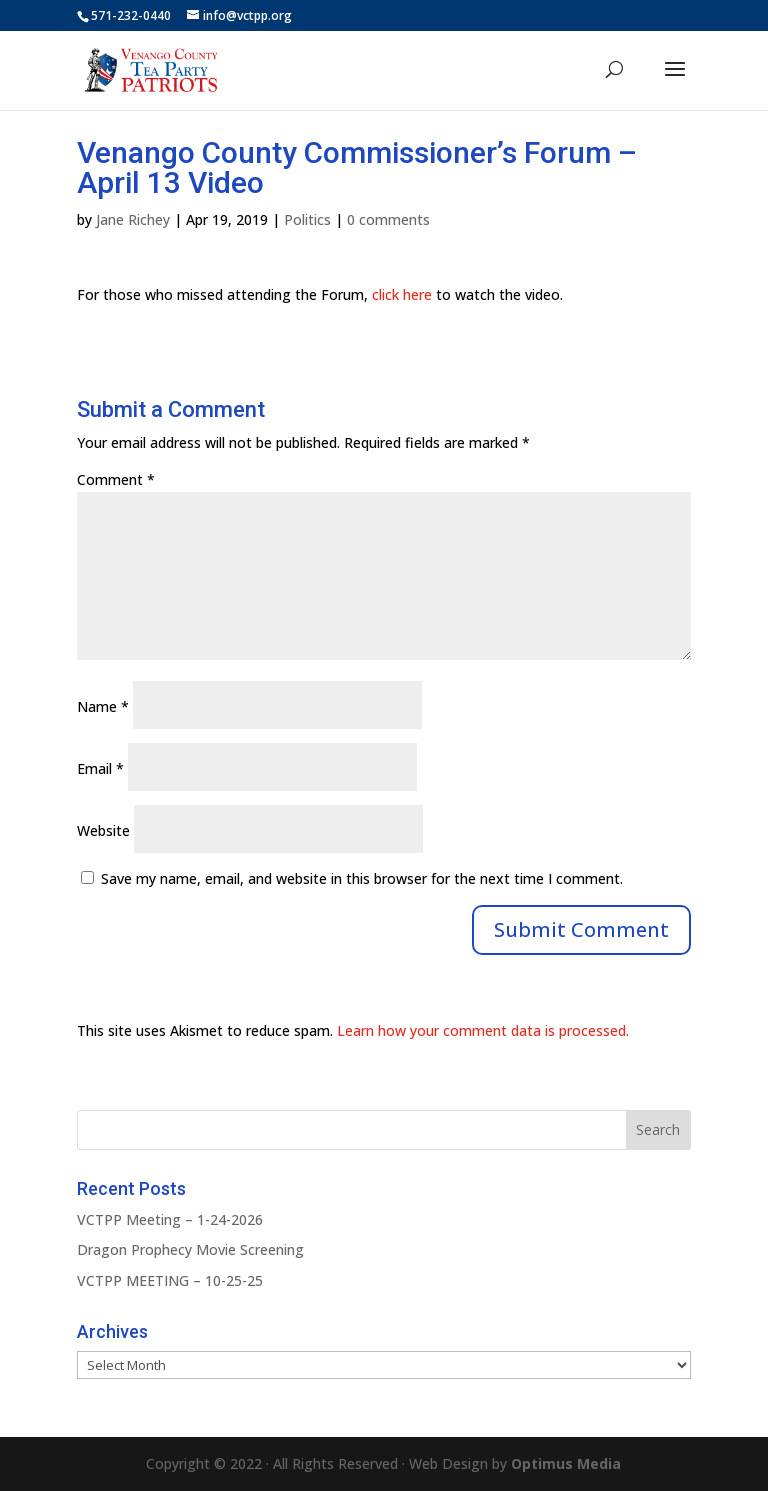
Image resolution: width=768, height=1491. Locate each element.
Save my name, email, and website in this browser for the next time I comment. (362, 878)
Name (103, 706)
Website (103, 830)
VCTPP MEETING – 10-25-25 (170, 1280)
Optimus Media (566, 1463)
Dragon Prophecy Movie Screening (190, 1249)
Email (100, 768)
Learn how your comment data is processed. (483, 1030)
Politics (307, 219)
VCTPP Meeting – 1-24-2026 (170, 1219)
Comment (116, 479)
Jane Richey (133, 219)
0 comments (388, 219)
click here (402, 294)
